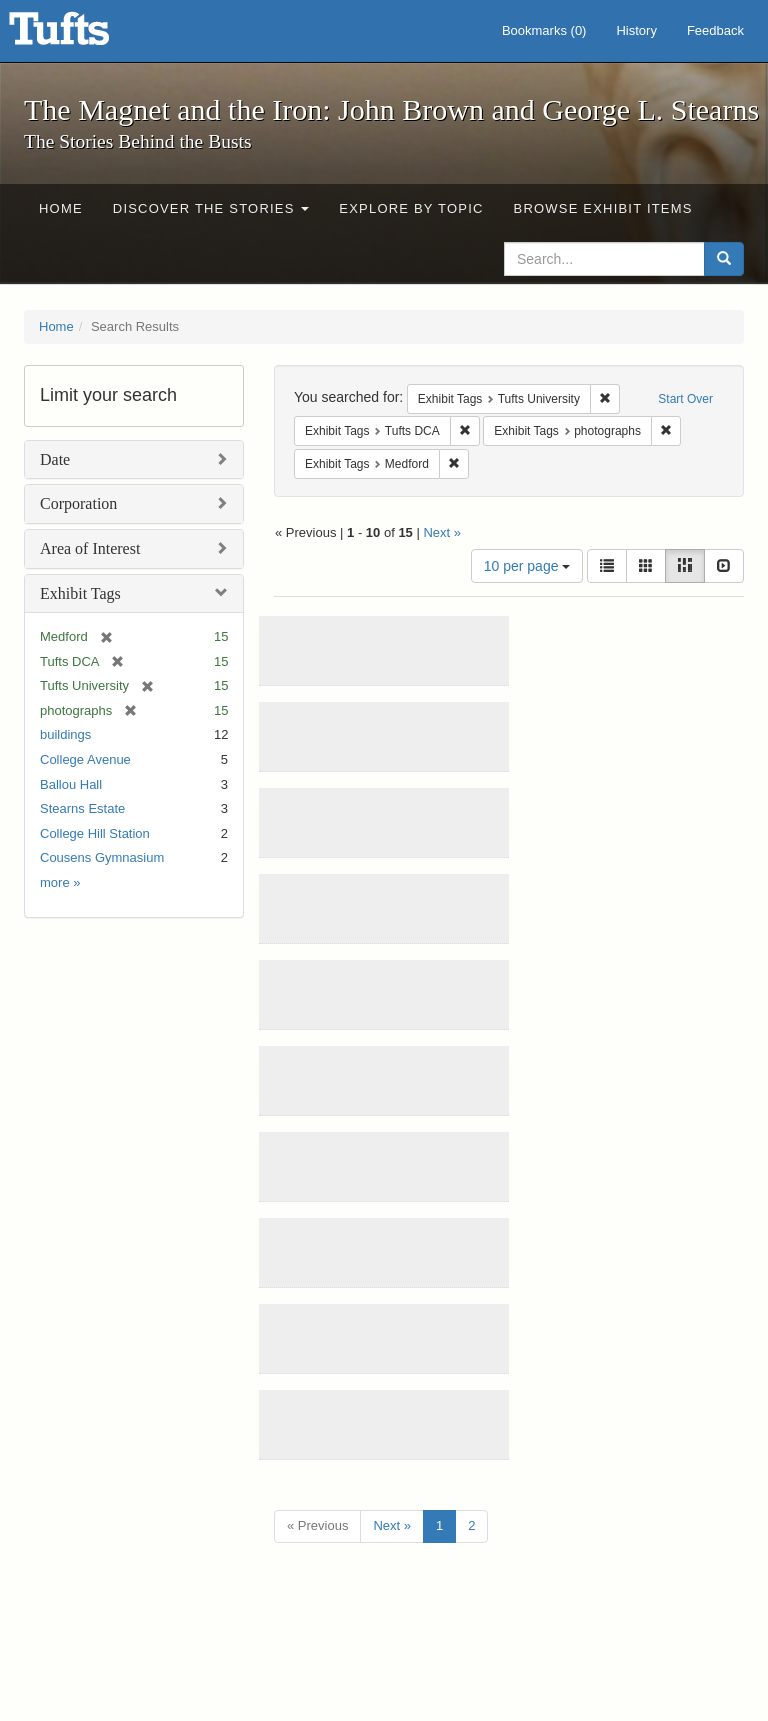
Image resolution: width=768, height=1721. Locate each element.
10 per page (527, 566)
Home (61, 208)
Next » (442, 532)
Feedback (715, 30)
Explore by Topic (411, 208)
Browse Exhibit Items (603, 208)
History (636, 30)
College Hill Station (95, 833)
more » (60, 882)
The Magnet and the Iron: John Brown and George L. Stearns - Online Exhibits (84, 35)
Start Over (685, 399)
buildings (65, 734)
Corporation (78, 503)
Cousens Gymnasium (102, 857)
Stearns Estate (82, 808)
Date (55, 459)
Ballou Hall (71, 784)
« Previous (317, 1525)
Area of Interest (90, 548)
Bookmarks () (544, 30)
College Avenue (85, 759)
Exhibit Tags (80, 593)
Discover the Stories (211, 208)
